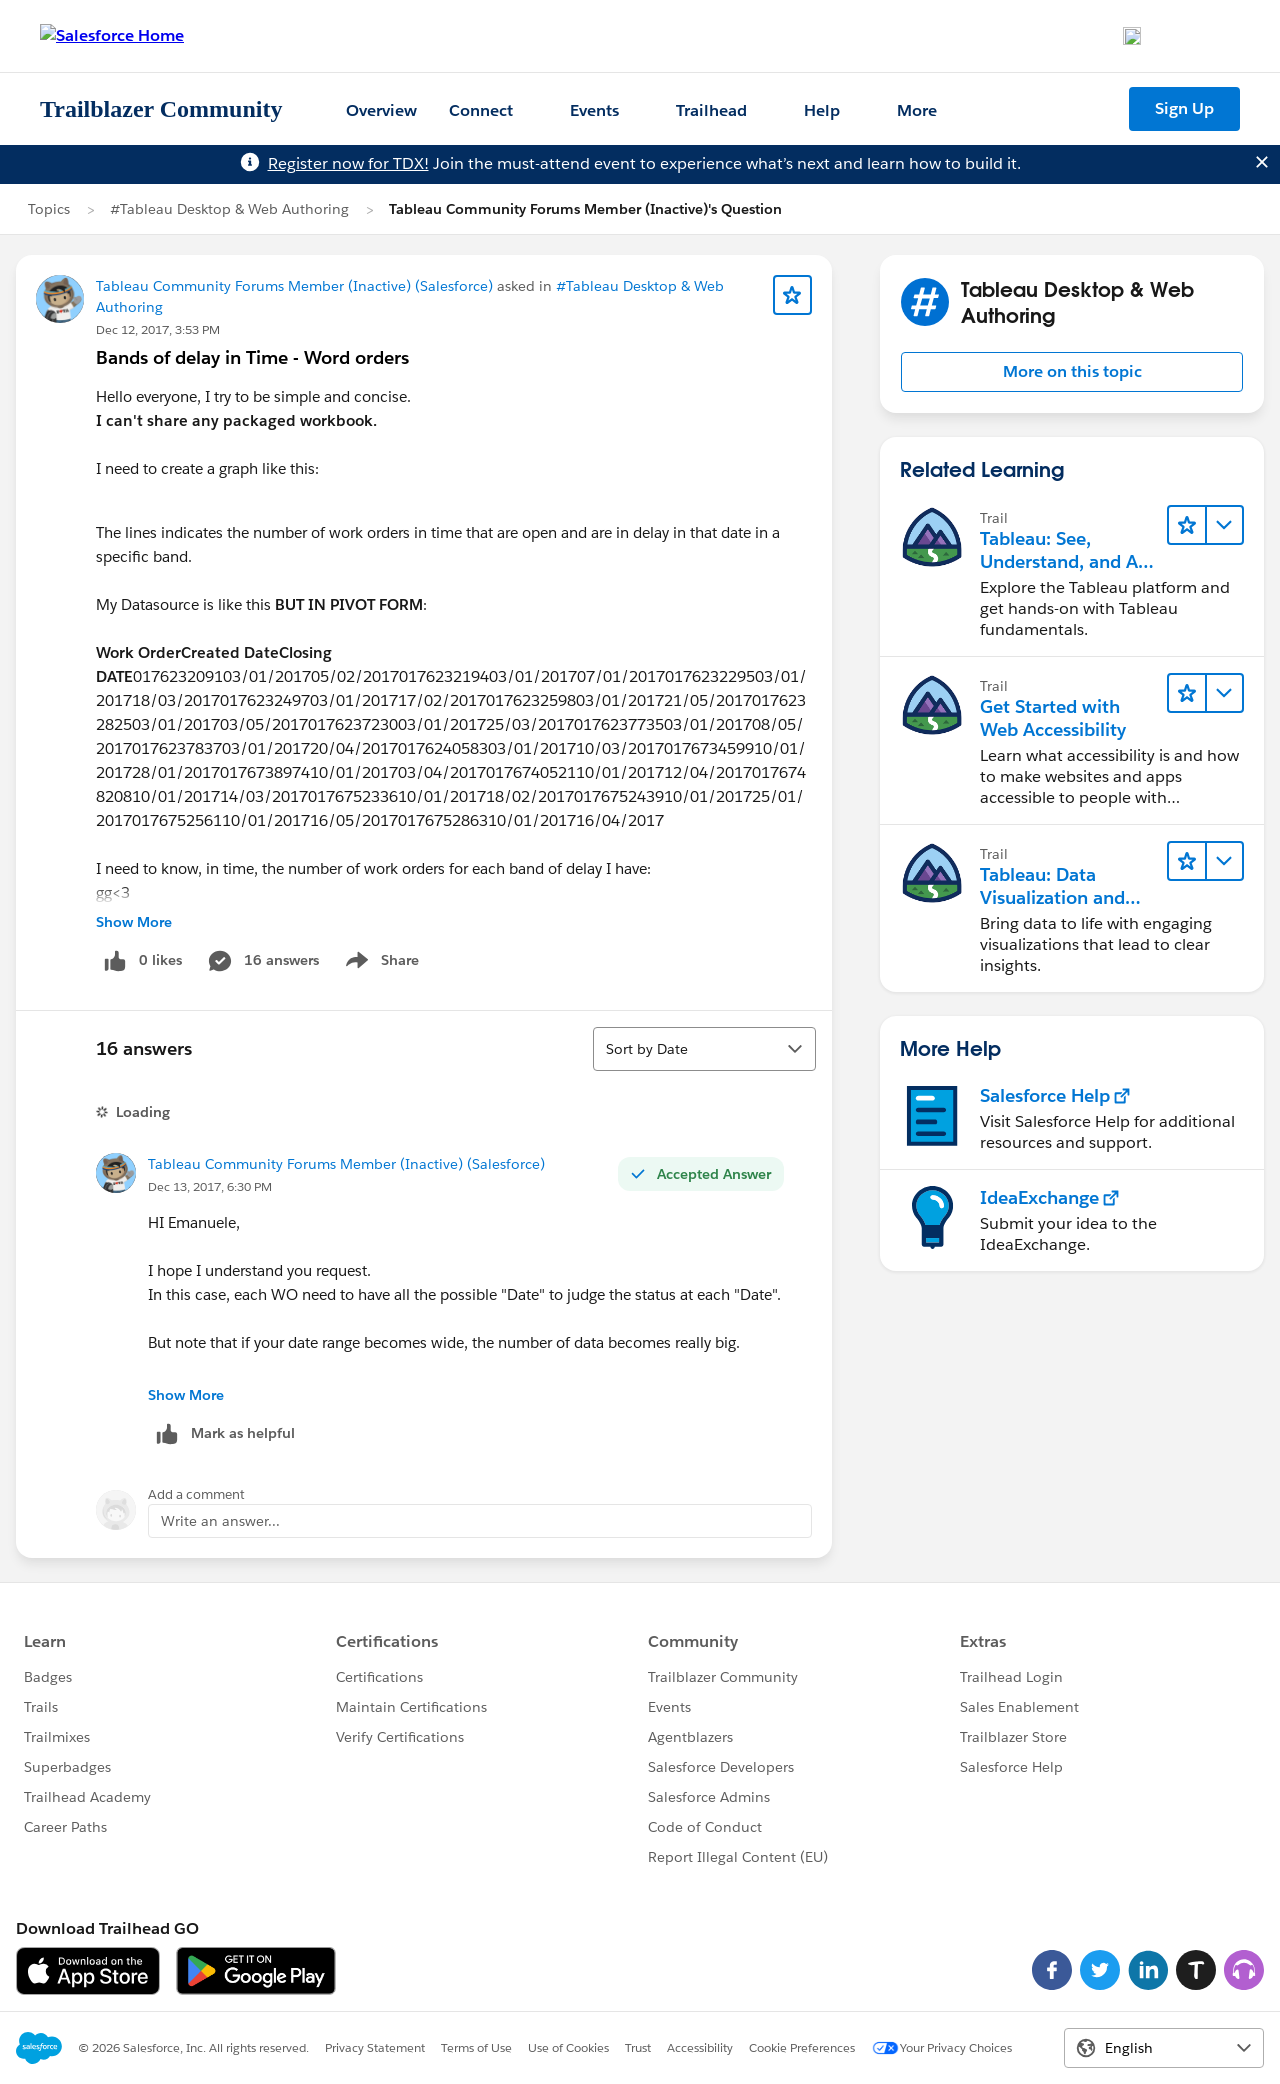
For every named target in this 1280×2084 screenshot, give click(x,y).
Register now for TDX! (348, 163)
